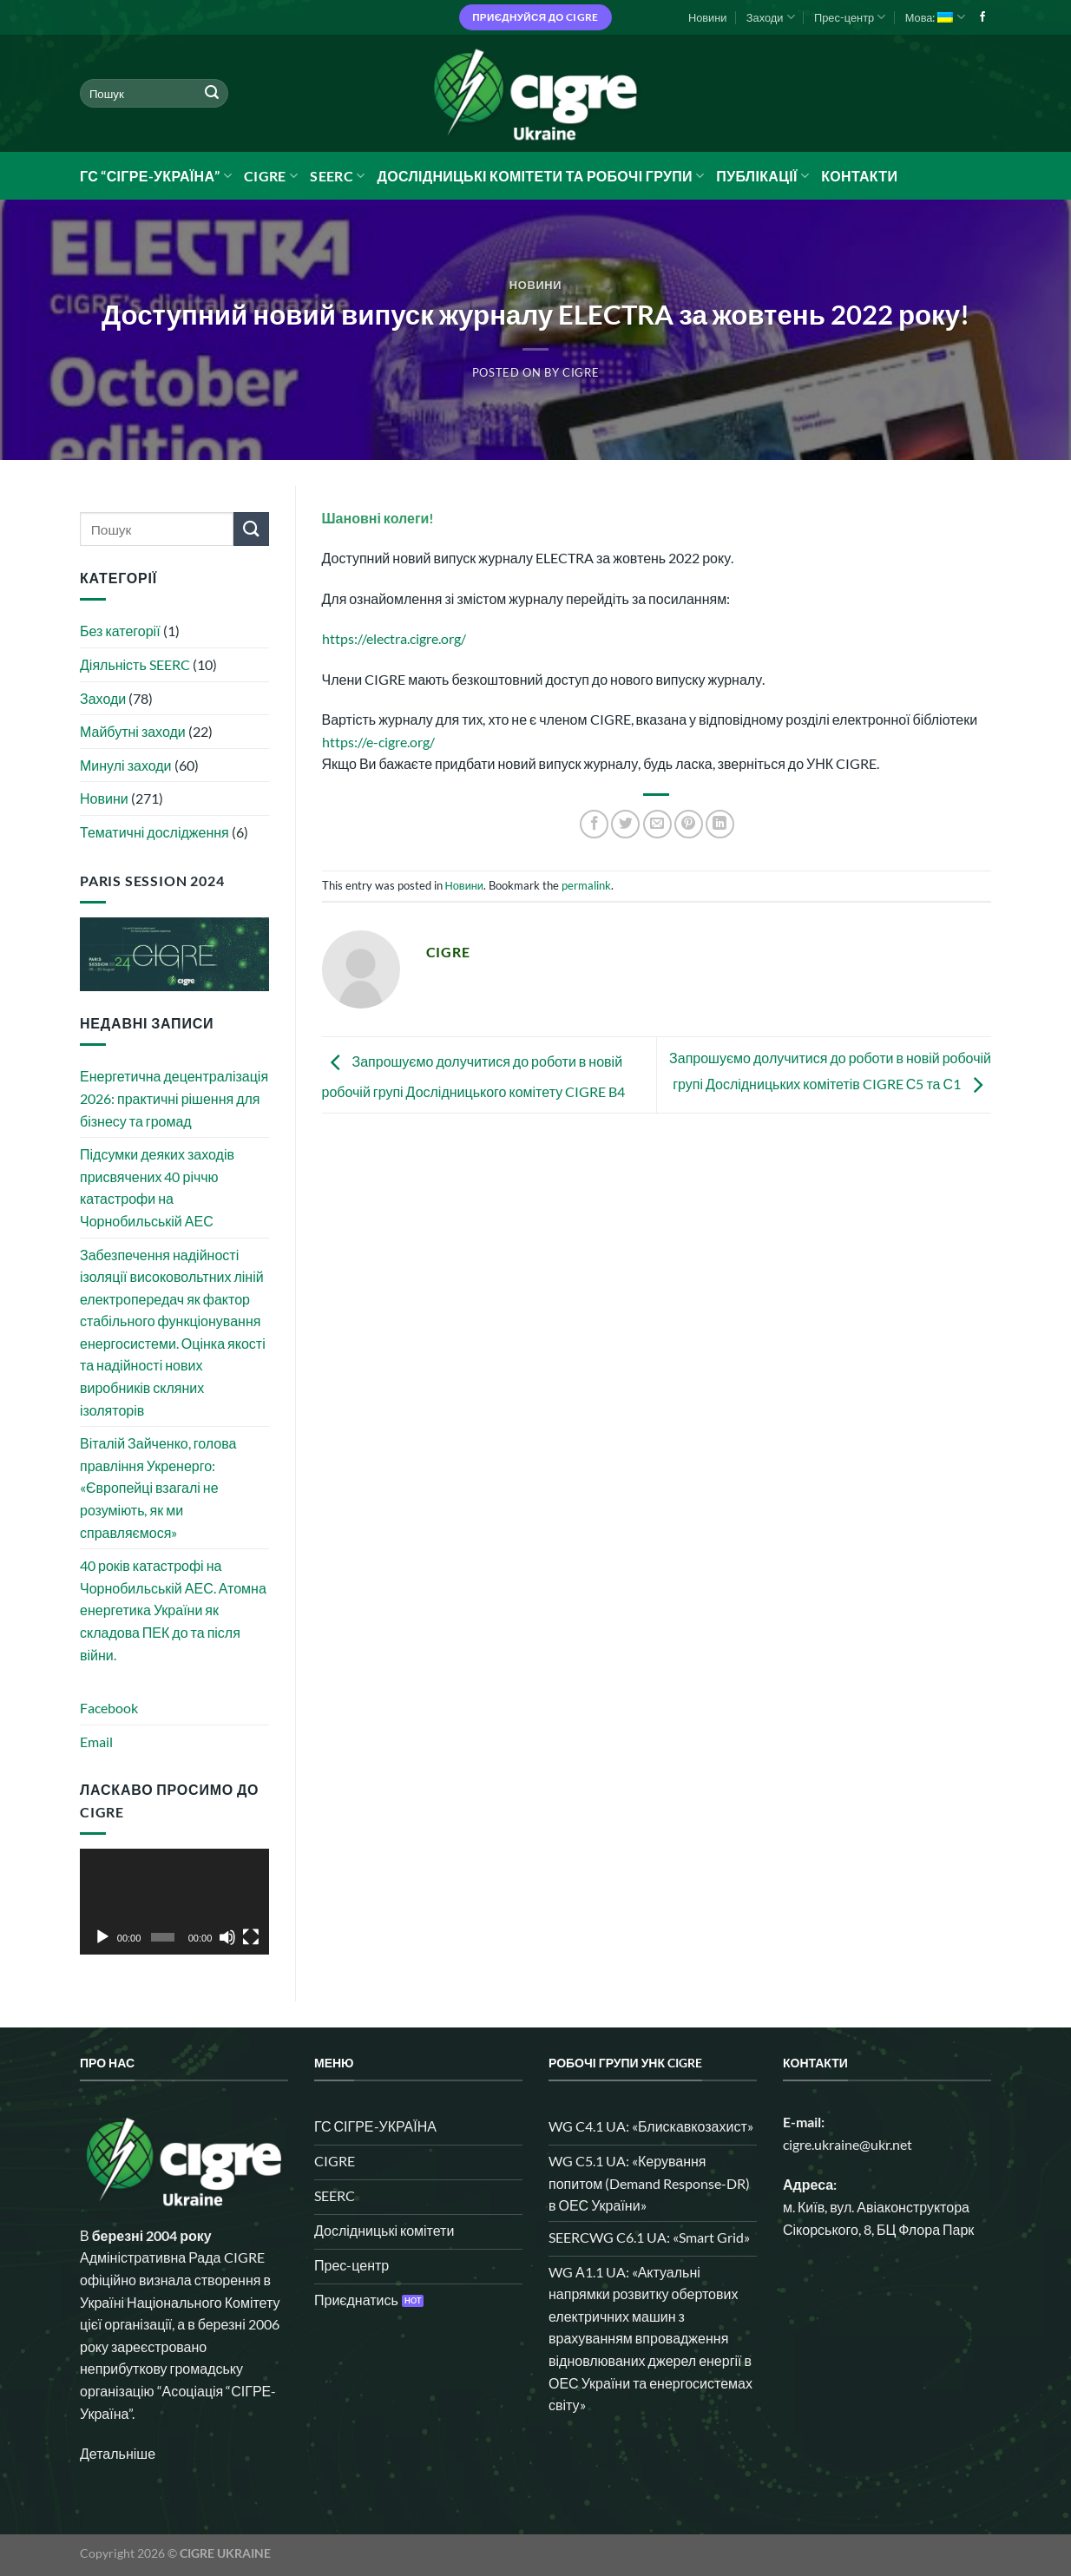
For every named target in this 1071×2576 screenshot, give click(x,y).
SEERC (337, 176)
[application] (174, 1902)
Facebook (109, 1707)
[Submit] (212, 93)
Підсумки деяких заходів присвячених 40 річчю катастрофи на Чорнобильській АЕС (157, 1187)
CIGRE (271, 176)
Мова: (935, 17)
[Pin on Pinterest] (688, 824)
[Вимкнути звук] (227, 1937)
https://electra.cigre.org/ (394, 638)
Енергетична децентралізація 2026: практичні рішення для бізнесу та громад (174, 1098)
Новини (707, 17)
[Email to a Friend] (657, 824)
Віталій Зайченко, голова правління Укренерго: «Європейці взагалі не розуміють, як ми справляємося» (158, 1487)
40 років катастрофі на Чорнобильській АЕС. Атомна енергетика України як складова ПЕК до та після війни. (173, 1609)
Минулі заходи (126, 765)
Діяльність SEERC (135, 664)
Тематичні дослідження (154, 832)
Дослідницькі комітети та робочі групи (540, 176)
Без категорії (120, 630)
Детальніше (117, 2453)
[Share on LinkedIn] (720, 824)
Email (96, 1741)
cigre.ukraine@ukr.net (847, 2144)
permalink (586, 885)
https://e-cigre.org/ (378, 741)
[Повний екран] (251, 1937)
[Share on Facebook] (594, 824)
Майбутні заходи (133, 731)
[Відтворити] (102, 1937)
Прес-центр (849, 17)
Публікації (762, 176)
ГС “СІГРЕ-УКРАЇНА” (156, 176)
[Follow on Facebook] (982, 17)
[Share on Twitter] (625, 824)
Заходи (770, 17)
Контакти (859, 176)
